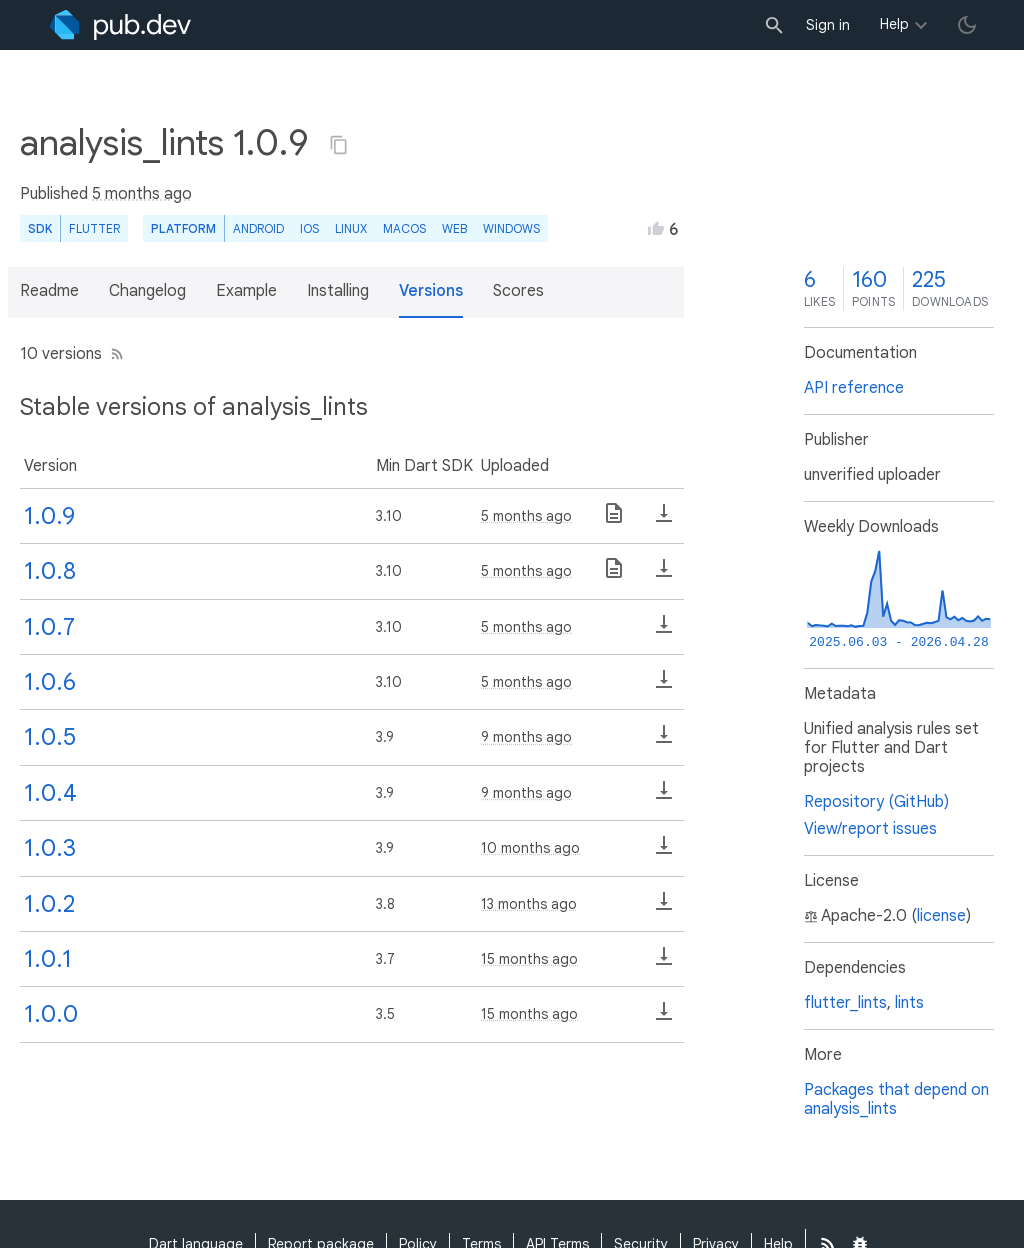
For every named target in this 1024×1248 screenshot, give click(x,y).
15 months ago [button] (529, 959)
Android (258, 228)
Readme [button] (49, 291)
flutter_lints (845, 1003)
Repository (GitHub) (876, 802)
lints (909, 1003)
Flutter (94, 228)
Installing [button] (338, 291)
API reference (854, 388)
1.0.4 (50, 793)
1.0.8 (50, 571)
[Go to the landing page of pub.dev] (120, 25)
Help (894, 24)
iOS (309, 228)
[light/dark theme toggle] (967, 25)
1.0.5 (50, 737)
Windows (511, 228)
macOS (404, 228)
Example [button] (246, 291)
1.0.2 (49, 904)
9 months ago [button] (526, 737)
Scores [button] (518, 291)
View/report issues (870, 829)
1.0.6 (50, 682)
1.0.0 (51, 1014)
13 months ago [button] (529, 904)
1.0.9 (49, 516)
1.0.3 (50, 848)
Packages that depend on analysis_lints (896, 1099)
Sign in (828, 25)
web (454, 228)
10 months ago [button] (530, 848)
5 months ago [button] (142, 194)
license (941, 916)
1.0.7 (49, 627)
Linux (351, 228)
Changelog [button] (147, 291)
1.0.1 (48, 959)
